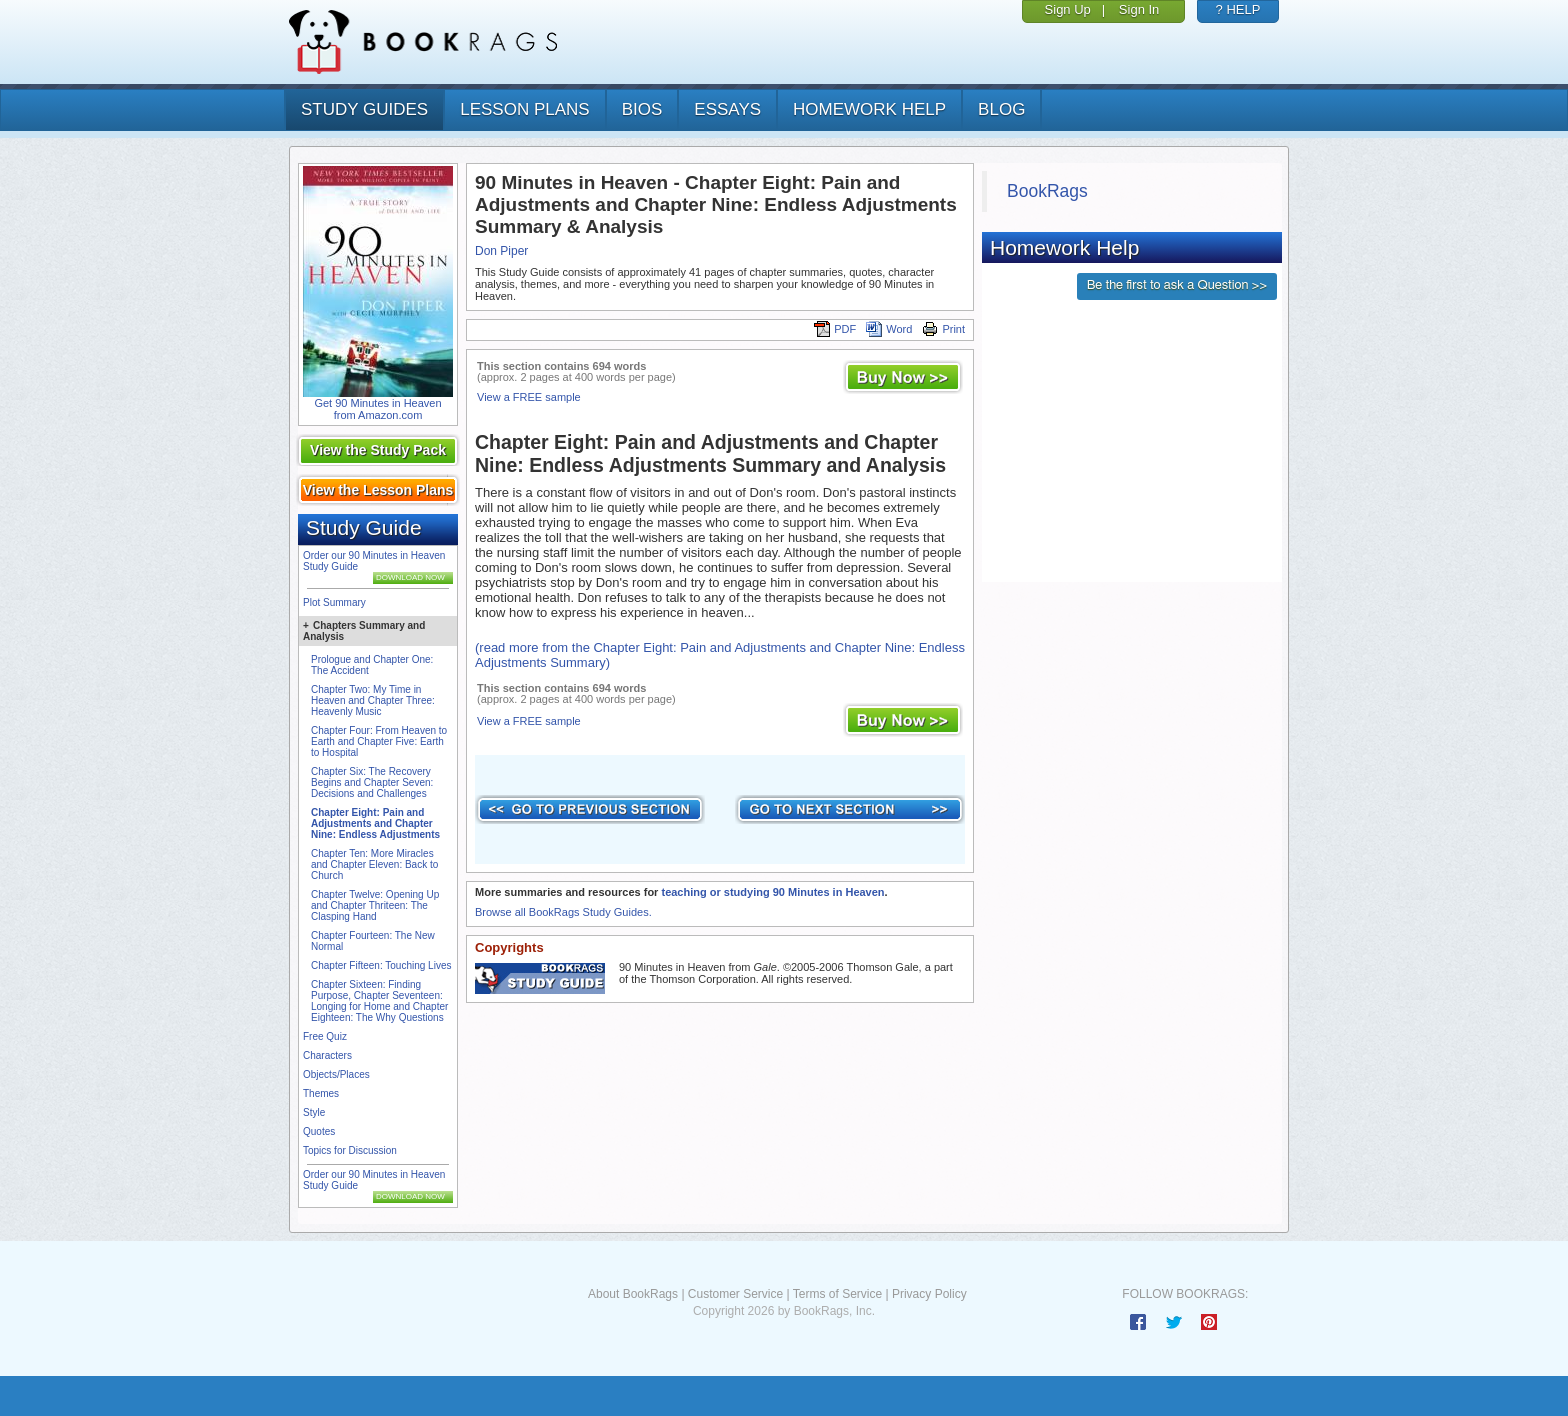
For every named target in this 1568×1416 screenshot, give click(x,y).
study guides (364, 109)
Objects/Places (336, 1074)
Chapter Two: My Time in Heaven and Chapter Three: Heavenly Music (373, 700)
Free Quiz (325, 1036)
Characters (327, 1055)
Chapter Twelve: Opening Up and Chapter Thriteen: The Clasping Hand (375, 905)
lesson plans (524, 109)
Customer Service (735, 1294)
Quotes (319, 1131)
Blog (1001, 109)
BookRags (1047, 191)
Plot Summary (334, 602)
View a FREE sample (529, 397)
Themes (321, 1093)
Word (889, 329)
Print (943, 329)
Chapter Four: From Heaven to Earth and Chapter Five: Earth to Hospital (379, 741)
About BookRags (633, 1294)
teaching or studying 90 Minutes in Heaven (772, 892)
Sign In (1139, 9)
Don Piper (501, 251)
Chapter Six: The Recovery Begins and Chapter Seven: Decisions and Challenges (372, 782)
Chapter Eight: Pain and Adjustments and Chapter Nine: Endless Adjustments (375, 823)
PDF (835, 329)
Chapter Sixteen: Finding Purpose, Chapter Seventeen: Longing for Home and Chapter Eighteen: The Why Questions (379, 1001)
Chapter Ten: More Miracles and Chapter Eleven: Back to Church (374, 864)
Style (314, 1112)
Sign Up (1068, 9)
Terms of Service (837, 1294)
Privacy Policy (929, 1294)
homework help (869, 109)
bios (642, 109)
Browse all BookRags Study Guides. (563, 912)
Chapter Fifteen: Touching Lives (381, 965)
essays (727, 109)
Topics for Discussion (350, 1150)
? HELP (1238, 9)
